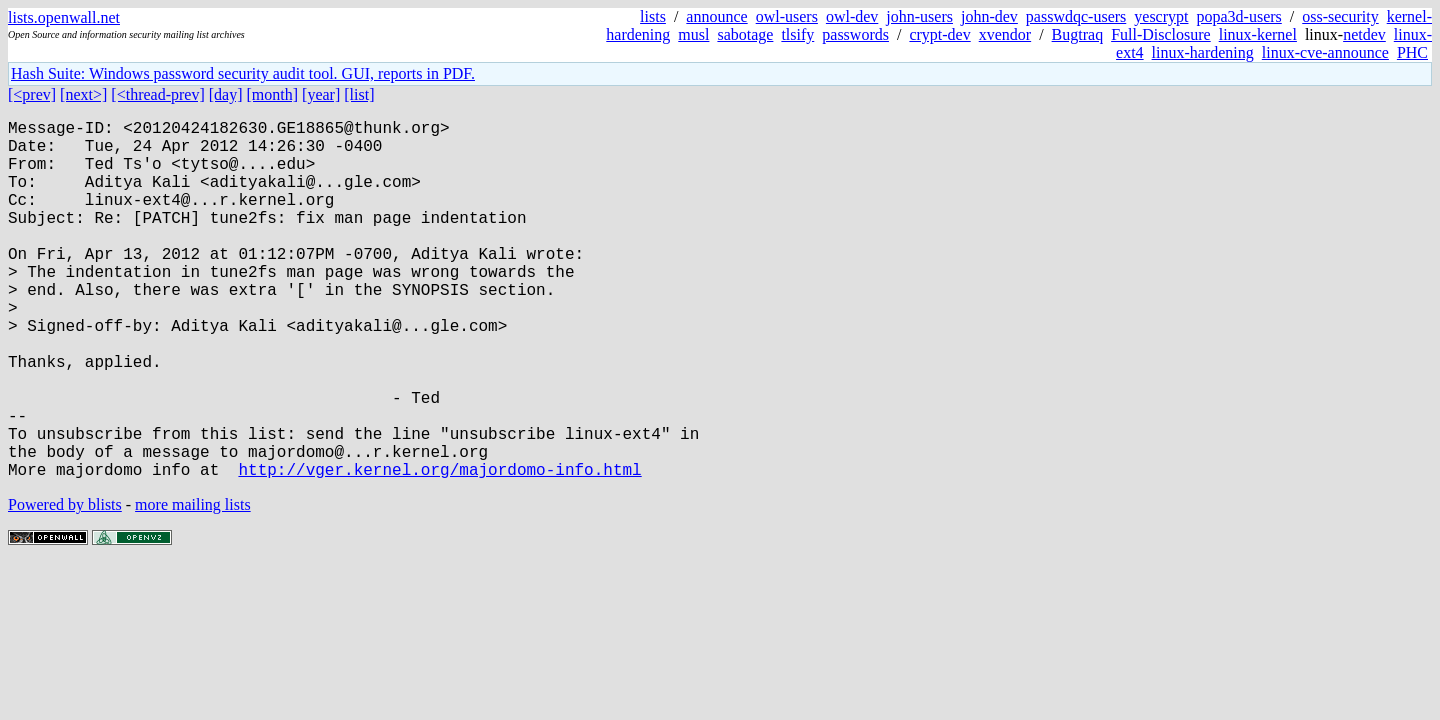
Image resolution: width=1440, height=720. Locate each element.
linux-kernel (1258, 34)
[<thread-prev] (157, 94)
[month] (273, 94)
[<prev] (32, 94)
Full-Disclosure (1161, 34)
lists (653, 16)
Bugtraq (1078, 34)
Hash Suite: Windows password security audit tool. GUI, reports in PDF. (243, 73)
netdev (1364, 34)
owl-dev (852, 16)
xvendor (1005, 34)
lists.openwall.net (64, 17)
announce (716, 16)
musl (693, 34)
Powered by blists (65, 584)
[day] (226, 94)
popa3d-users (1238, 16)
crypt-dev (939, 34)
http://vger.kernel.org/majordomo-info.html (439, 549)
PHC (1412, 52)
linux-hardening (1203, 52)
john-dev (989, 16)
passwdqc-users (1076, 16)
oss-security (1340, 16)
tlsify (797, 34)
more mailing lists (193, 584)
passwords (855, 34)
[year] (321, 94)
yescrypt (1161, 16)
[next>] (83, 94)
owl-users (787, 16)
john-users (919, 16)
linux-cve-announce (1325, 52)
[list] (359, 94)
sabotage (745, 34)
